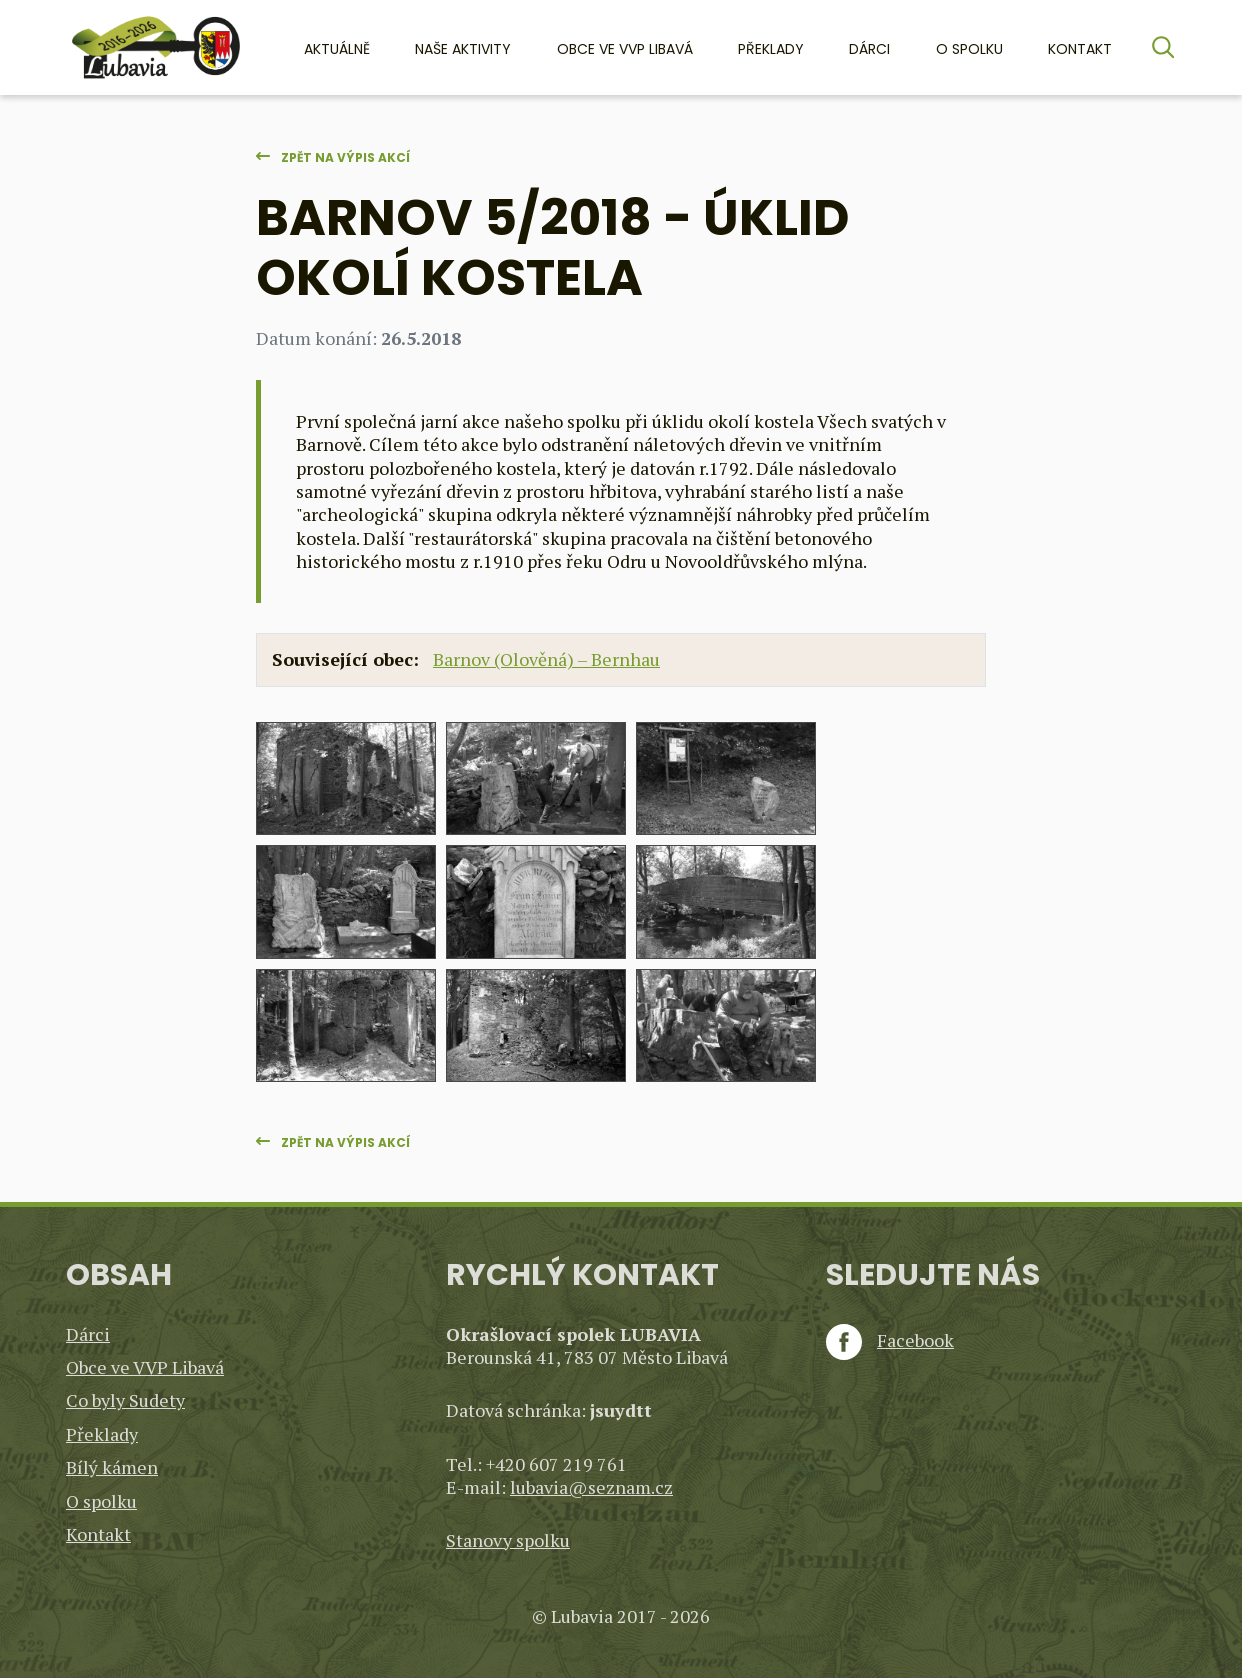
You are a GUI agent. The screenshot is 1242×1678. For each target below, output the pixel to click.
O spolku (969, 49)
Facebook (890, 1341)
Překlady (771, 49)
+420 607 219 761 (556, 1464)
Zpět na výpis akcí (345, 157)
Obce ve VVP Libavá (625, 49)
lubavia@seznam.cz (591, 1487)
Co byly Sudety (125, 1400)
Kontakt (1080, 49)
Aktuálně (337, 49)
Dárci (869, 49)
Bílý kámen (112, 1467)
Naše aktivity (463, 49)
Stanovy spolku (508, 1540)
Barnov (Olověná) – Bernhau (546, 659)
